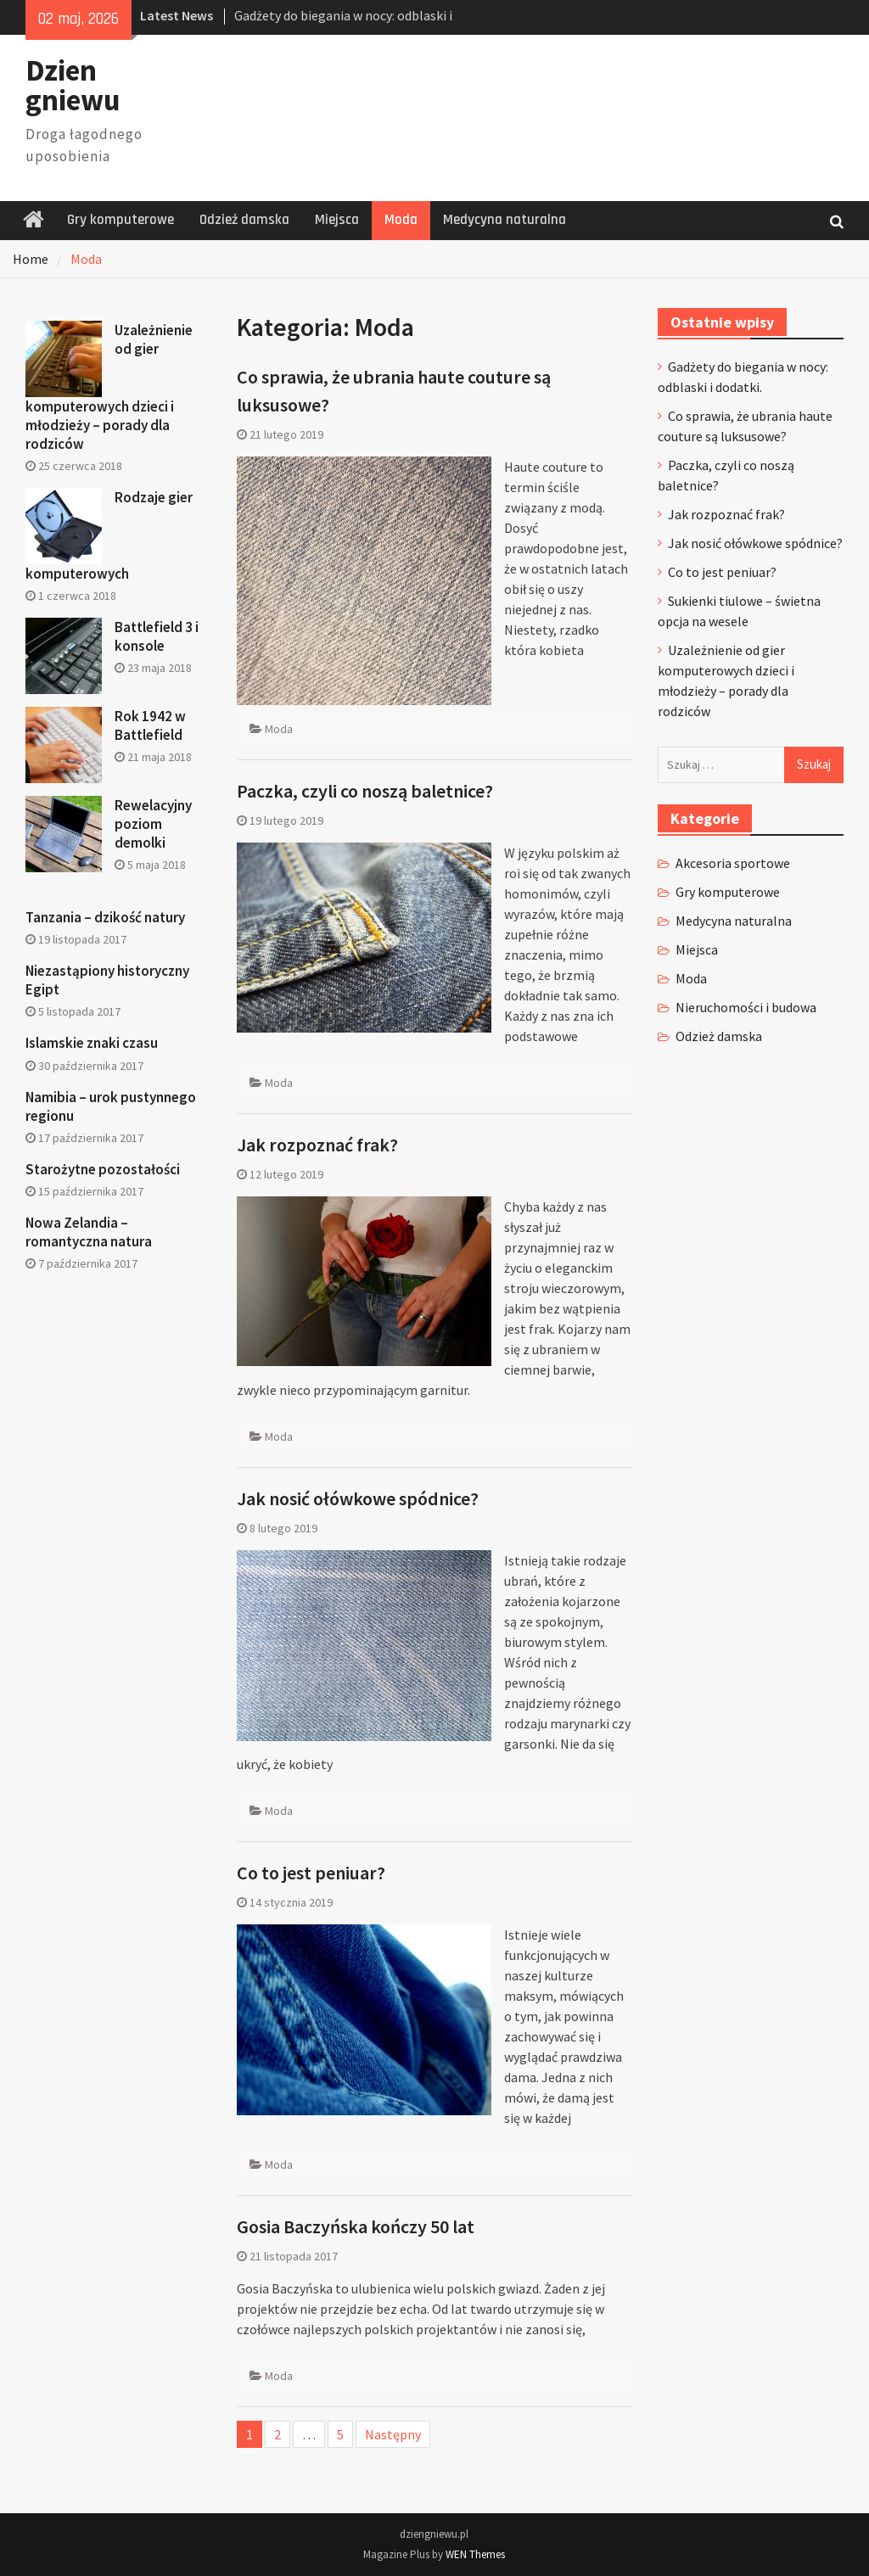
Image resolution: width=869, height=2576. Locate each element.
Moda (401, 219)
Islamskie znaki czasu (91, 1042)
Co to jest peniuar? (311, 1872)
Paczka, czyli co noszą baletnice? (365, 791)
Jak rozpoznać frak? (317, 1144)
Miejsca (337, 219)
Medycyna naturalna (504, 219)
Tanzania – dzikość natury (105, 917)
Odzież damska (244, 219)
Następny (393, 2434)
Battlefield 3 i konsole (157, 636)
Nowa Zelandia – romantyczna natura (88, 1232)
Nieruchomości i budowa (746, 1007)
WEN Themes (475, 2554)
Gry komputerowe (120, 219)
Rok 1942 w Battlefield (150, 725)
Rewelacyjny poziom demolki (153, 824)
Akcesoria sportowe (733, 862)
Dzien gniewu (72, 85)
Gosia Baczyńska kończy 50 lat (355, 2226)
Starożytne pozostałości (102, 1169)
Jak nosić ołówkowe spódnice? (358, 1498)
